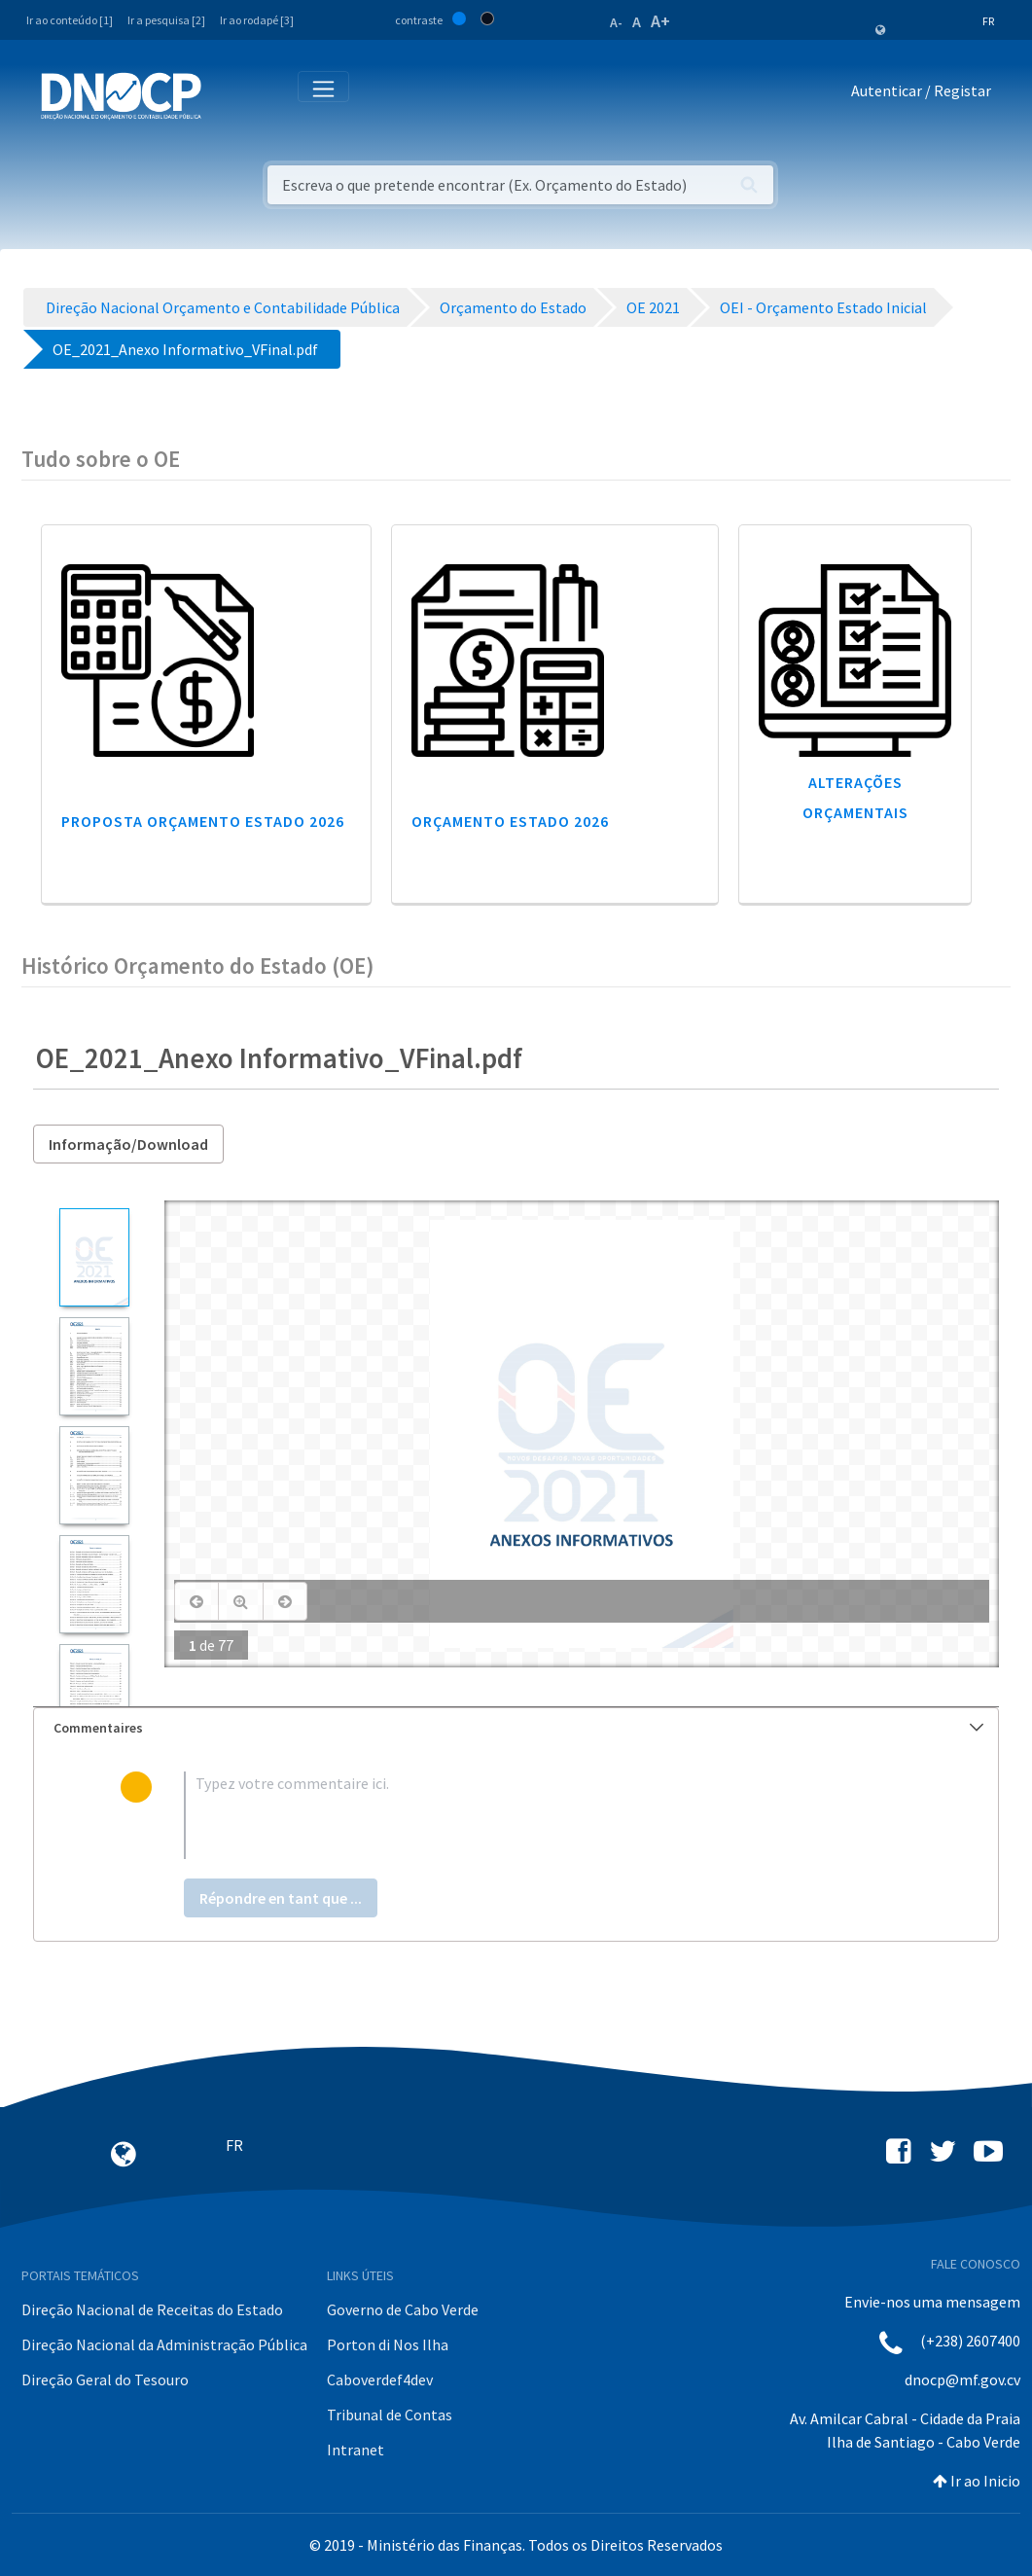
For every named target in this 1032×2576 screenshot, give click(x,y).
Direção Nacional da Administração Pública (164, 2344)
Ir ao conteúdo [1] (69, 20)
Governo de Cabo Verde (403, 2309)
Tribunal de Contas (389, 2414)
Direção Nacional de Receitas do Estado (152, 2309)
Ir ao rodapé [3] (257, 20)
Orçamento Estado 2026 (510, 821)
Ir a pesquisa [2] (166, 20)
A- (616, 22)
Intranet (355, 2449)
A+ (660, 21)
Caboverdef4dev (380, 2379)
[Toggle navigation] (227, 94)
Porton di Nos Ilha (387, 2344)
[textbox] (548, 1815)
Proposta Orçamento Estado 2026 (202, 821)
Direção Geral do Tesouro (105, 2379)
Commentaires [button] (518, 1727)
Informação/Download (128, 1144)
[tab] (516, 1728)
